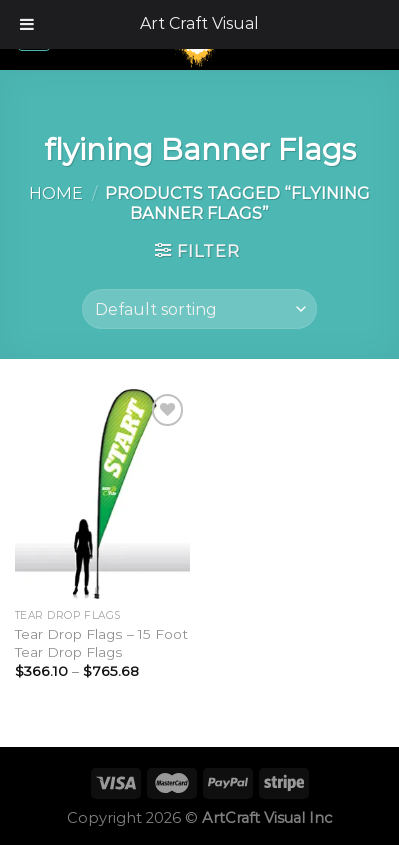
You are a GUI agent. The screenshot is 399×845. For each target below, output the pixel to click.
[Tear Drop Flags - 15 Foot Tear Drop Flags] (102, 494)
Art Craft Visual (199, 23)
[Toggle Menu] (27, 24)
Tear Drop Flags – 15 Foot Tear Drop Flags (101, 643)
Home (56, 193)
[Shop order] (199, 309)
